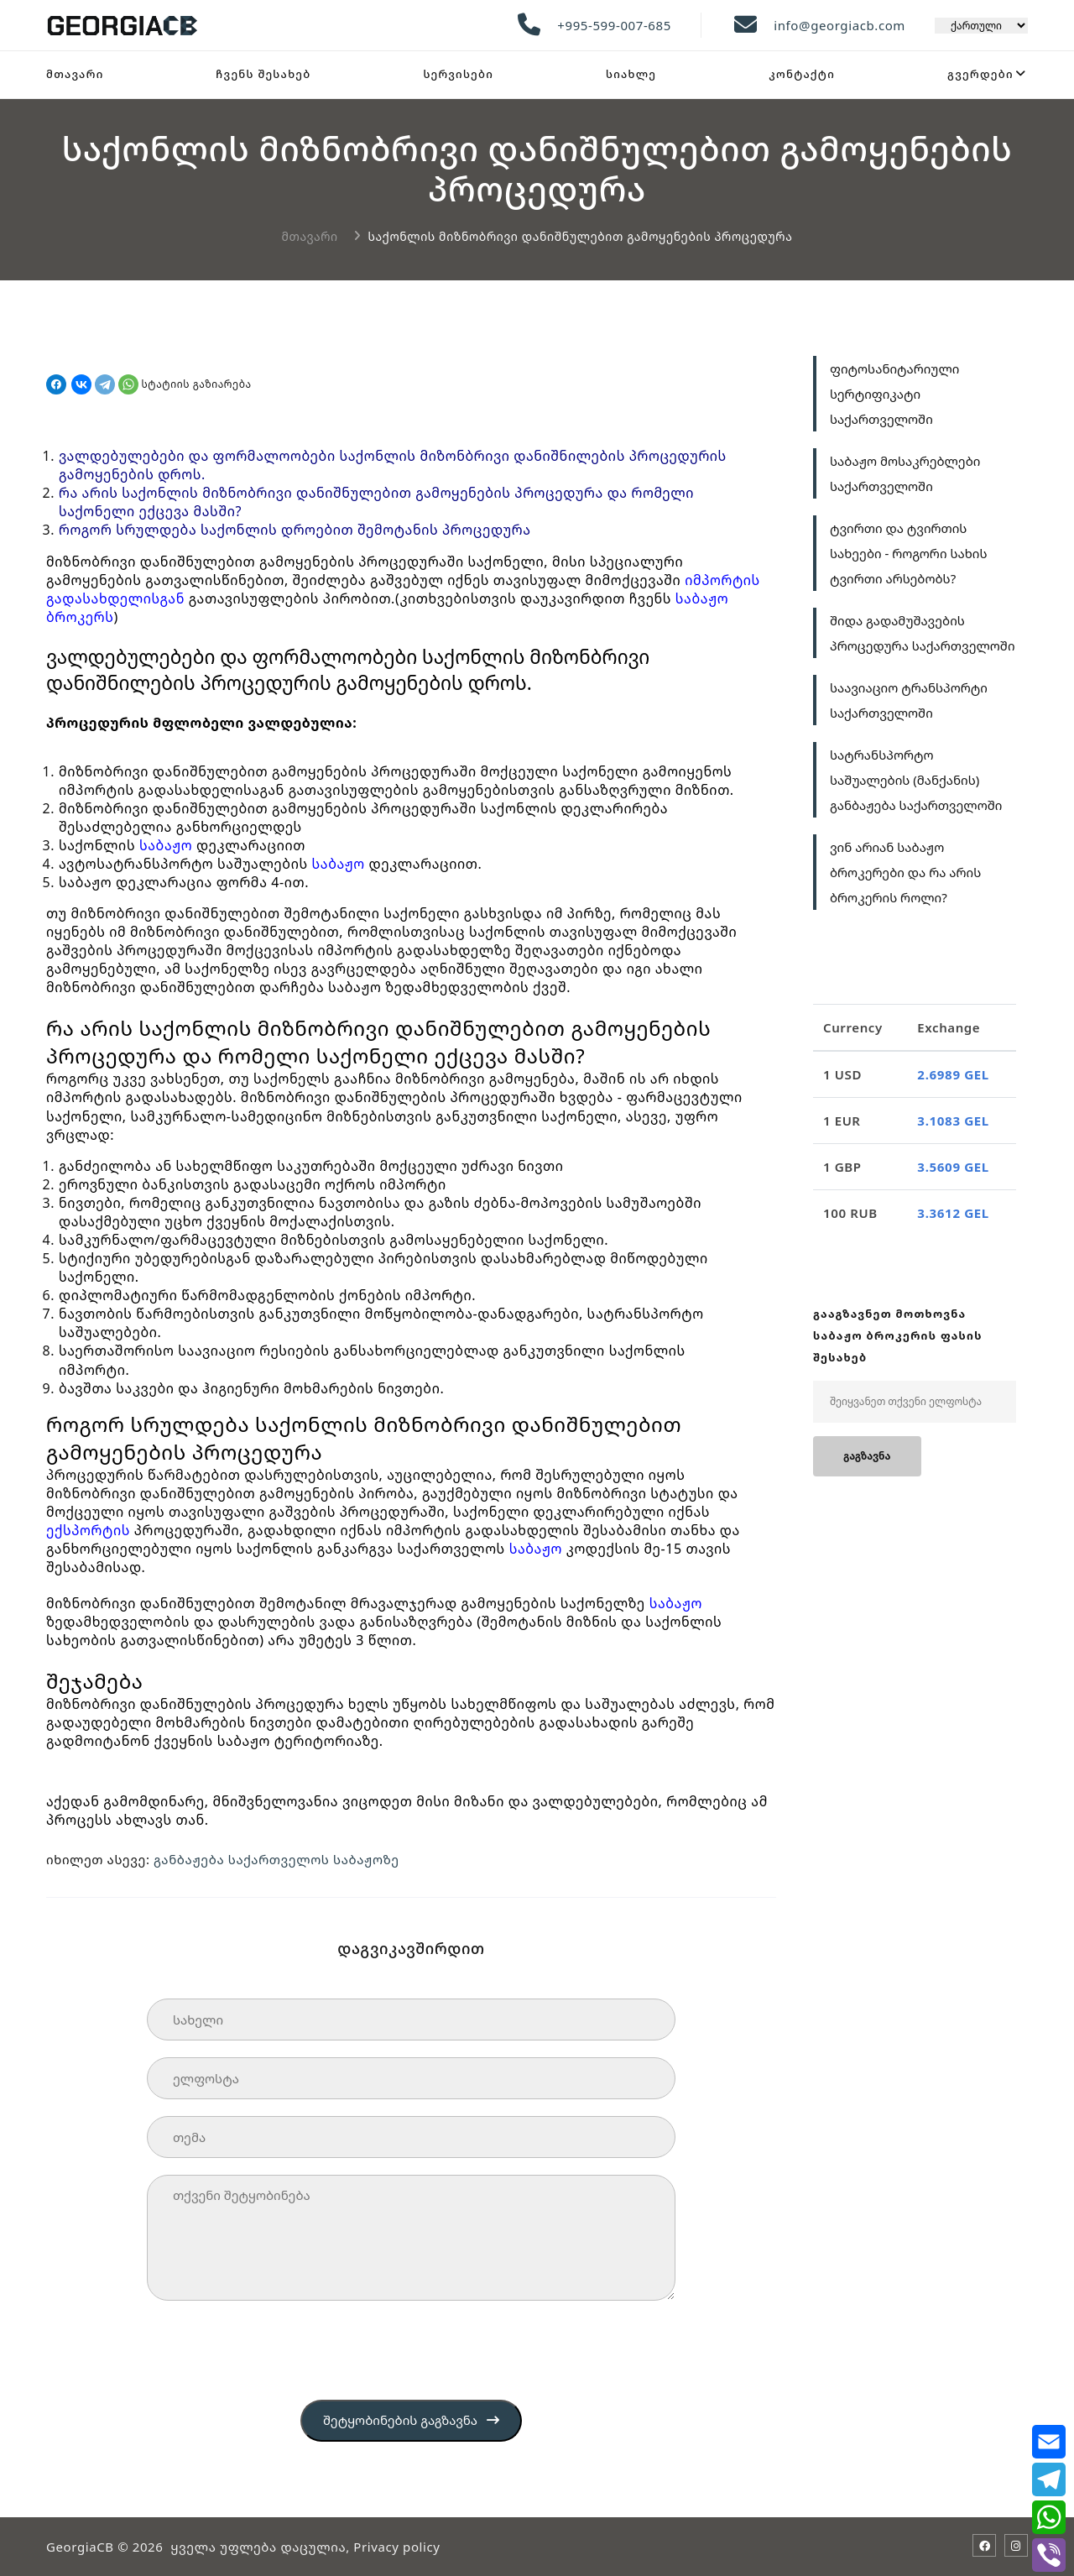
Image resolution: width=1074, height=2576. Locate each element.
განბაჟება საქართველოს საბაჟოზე (277, 1859)
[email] (1048, 2441)
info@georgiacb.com (839, 25)
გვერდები (980, 73)
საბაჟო (165, 845)
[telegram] (1048, 2479)
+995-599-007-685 (614, 25)
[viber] (1048, 2555)
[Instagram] (1016, 2546)
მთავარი (75, 73)
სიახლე (631, 73)
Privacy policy (396, 2546)
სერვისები (458, 73)
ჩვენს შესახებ (263, 73)
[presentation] (274, 2350)
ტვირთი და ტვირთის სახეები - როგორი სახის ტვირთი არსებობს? (908, 553)
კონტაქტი (802, 73)
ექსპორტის (88, 1530)
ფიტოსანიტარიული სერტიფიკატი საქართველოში (894, 393)
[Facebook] (984, 2546)
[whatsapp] (1048, 2517)
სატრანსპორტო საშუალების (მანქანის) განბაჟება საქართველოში (916, 779)
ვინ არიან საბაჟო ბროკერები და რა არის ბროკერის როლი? (905, 872)
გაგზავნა (867, 1456)
